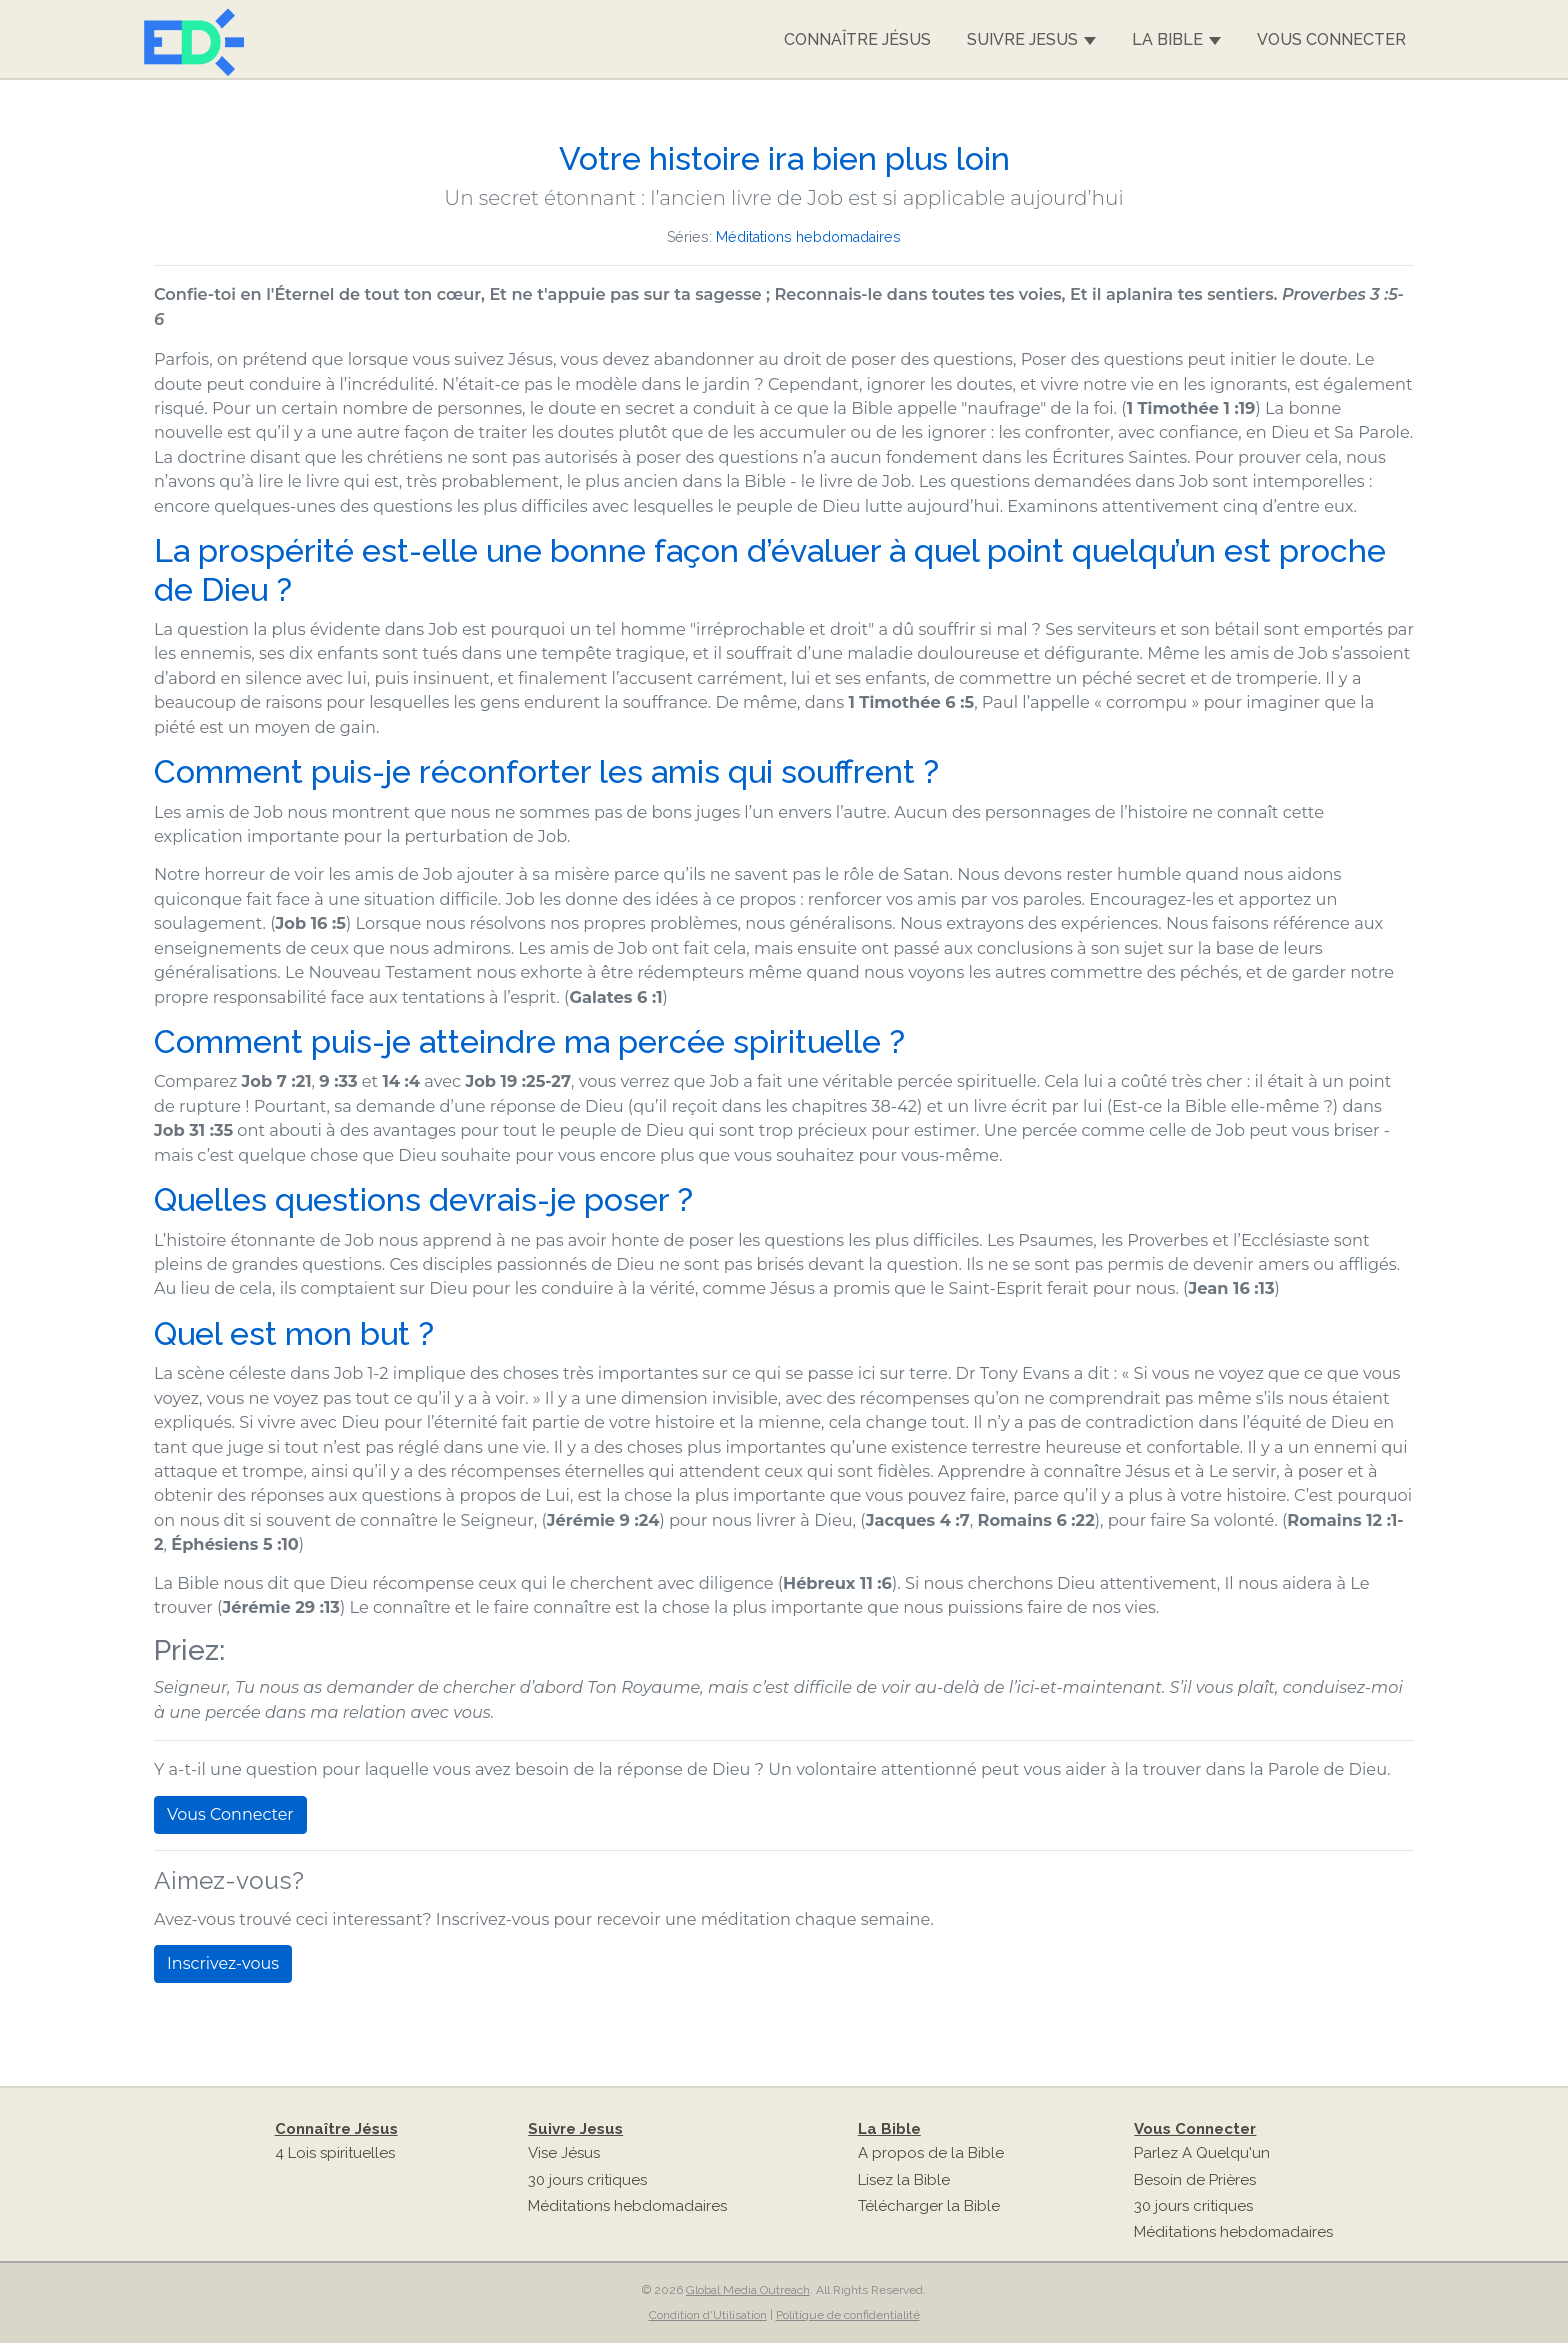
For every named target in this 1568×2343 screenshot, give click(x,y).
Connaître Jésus (857, 39)
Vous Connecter (1331, 39)
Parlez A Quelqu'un (1202, 2153)
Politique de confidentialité (848, 2315)
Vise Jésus (564, 2153)
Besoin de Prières (1195, 2180)
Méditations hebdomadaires (808, 237)
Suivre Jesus (1031, 40)
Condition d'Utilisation (708, 2315)
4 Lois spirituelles (335, 2153)
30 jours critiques (587, 2180)
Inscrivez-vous (223, 1963)
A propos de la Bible (931, 2153)
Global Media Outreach (748, 2290)
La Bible (1176, 40)
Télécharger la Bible (929, 2206)
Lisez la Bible (904, 2180)
